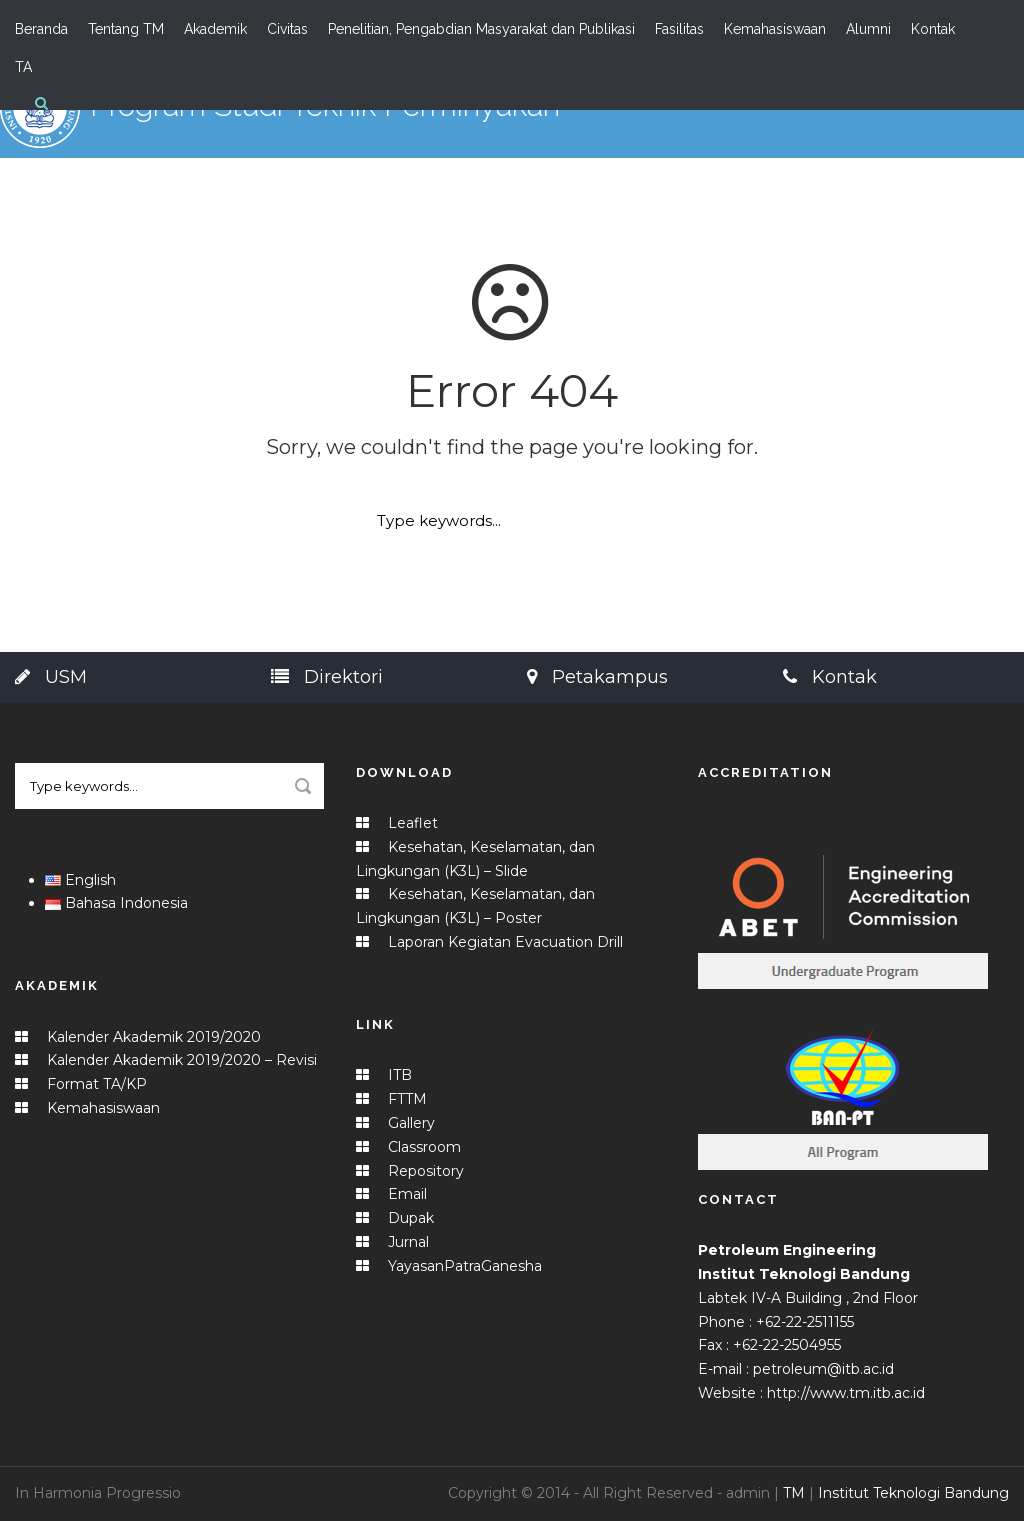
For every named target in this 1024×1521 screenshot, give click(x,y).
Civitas (287, 29)
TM (794, 1493)
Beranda (41, 29)
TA (23, 67)
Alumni (868, 29)
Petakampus (597, 677)
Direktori (327, 677)
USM (51, 677)
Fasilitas (679, 29)
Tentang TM (126, 29)
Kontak (933, 29)
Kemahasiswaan (775, 29)
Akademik (215, 29)
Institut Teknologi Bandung (913, 1493)
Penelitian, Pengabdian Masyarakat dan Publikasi (481, 29)
